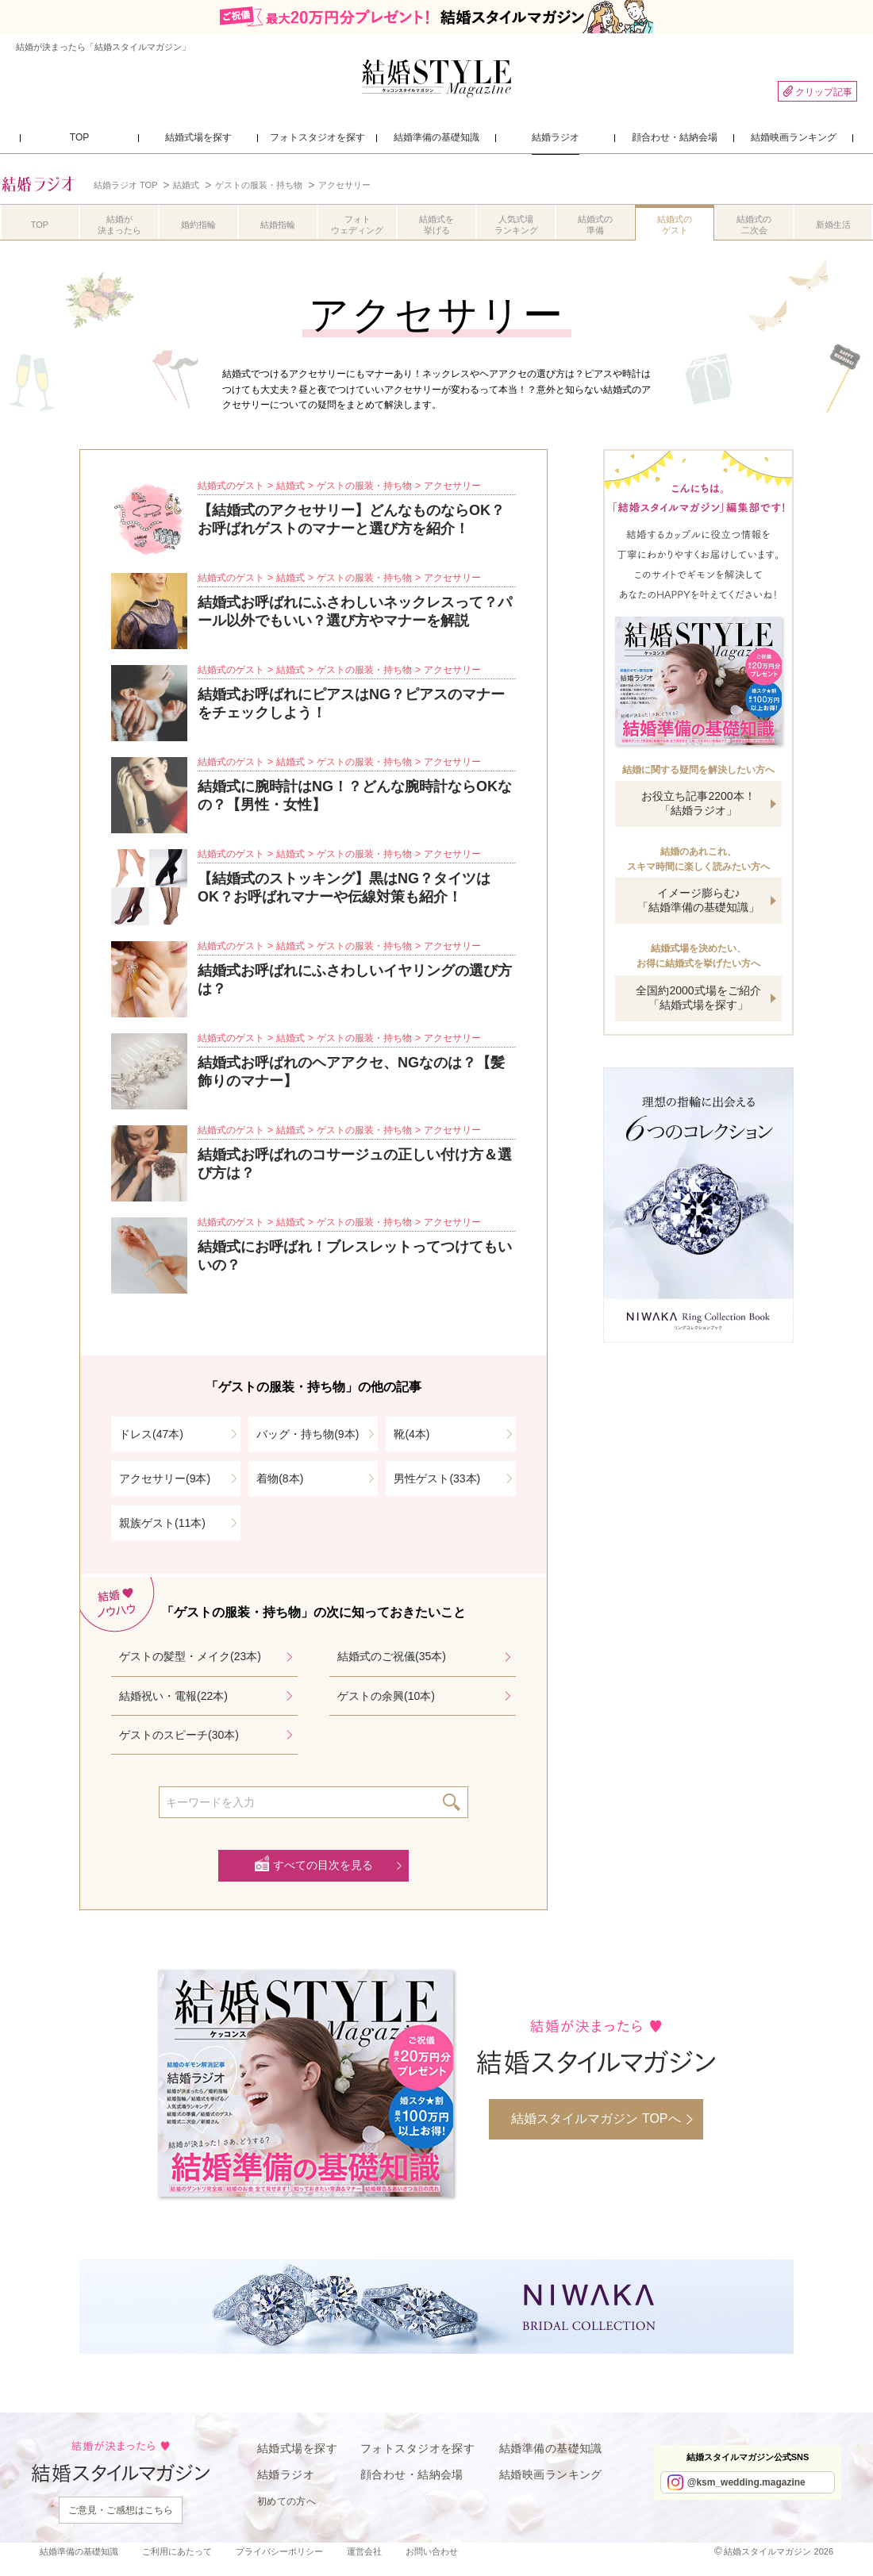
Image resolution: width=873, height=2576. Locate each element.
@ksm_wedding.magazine (746, 2482)
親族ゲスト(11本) (162, 1523)
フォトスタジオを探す (417, 2448)
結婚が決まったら (119, 224)
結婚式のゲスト (674, 224)
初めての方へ (286, 2501)
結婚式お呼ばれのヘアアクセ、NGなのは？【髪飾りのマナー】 (351, 1072)
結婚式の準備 (595, 224)
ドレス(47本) (151, 1434)
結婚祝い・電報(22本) (173, 1696)
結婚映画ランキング (550, 2474)
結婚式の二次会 (753, 224)
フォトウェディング (357, 224)
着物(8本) (279, 1478)
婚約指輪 (198, 224)
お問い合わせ (432, 2551)
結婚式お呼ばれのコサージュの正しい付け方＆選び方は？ (355, 1164)
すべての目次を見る (323, 1865)
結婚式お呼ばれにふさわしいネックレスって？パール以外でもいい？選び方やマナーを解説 (355, 611)
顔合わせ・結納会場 (411, 2474)
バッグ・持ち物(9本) (307, 1434)
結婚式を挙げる (436, 224)
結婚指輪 (277, 224)
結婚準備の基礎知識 (550, 2448)
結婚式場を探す (297, 2448)
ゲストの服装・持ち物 (364, 485)
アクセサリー (452, 485)
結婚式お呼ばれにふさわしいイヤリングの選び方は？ (355, 980)
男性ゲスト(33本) (437, 1478)
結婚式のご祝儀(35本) (391, 1656)
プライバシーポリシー (279, 2551)
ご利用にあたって (177, 2551)
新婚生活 (833, 224)
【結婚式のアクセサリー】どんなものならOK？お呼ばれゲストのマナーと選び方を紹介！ (351, 519)
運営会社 (364, 2551)
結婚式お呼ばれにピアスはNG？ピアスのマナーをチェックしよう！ (351, 703)
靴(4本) (411, 1434)
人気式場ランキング (516, 224)
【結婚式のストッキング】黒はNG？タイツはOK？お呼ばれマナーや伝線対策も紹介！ (344, 888)
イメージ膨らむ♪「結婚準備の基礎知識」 (698, 899)
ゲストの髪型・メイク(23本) (190, 1656)
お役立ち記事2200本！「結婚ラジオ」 (698, 803)
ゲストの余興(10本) (386, 1696)
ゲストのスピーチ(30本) (179, 1734)
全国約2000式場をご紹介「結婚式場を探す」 (698, 997)
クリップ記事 (817, 92)
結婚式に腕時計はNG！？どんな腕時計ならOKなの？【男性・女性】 (355, 796)
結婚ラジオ (285, 2474)
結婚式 (290, 485)
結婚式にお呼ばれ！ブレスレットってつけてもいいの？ (355, 1256)
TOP (39, 224)
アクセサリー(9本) (164, 1478)
